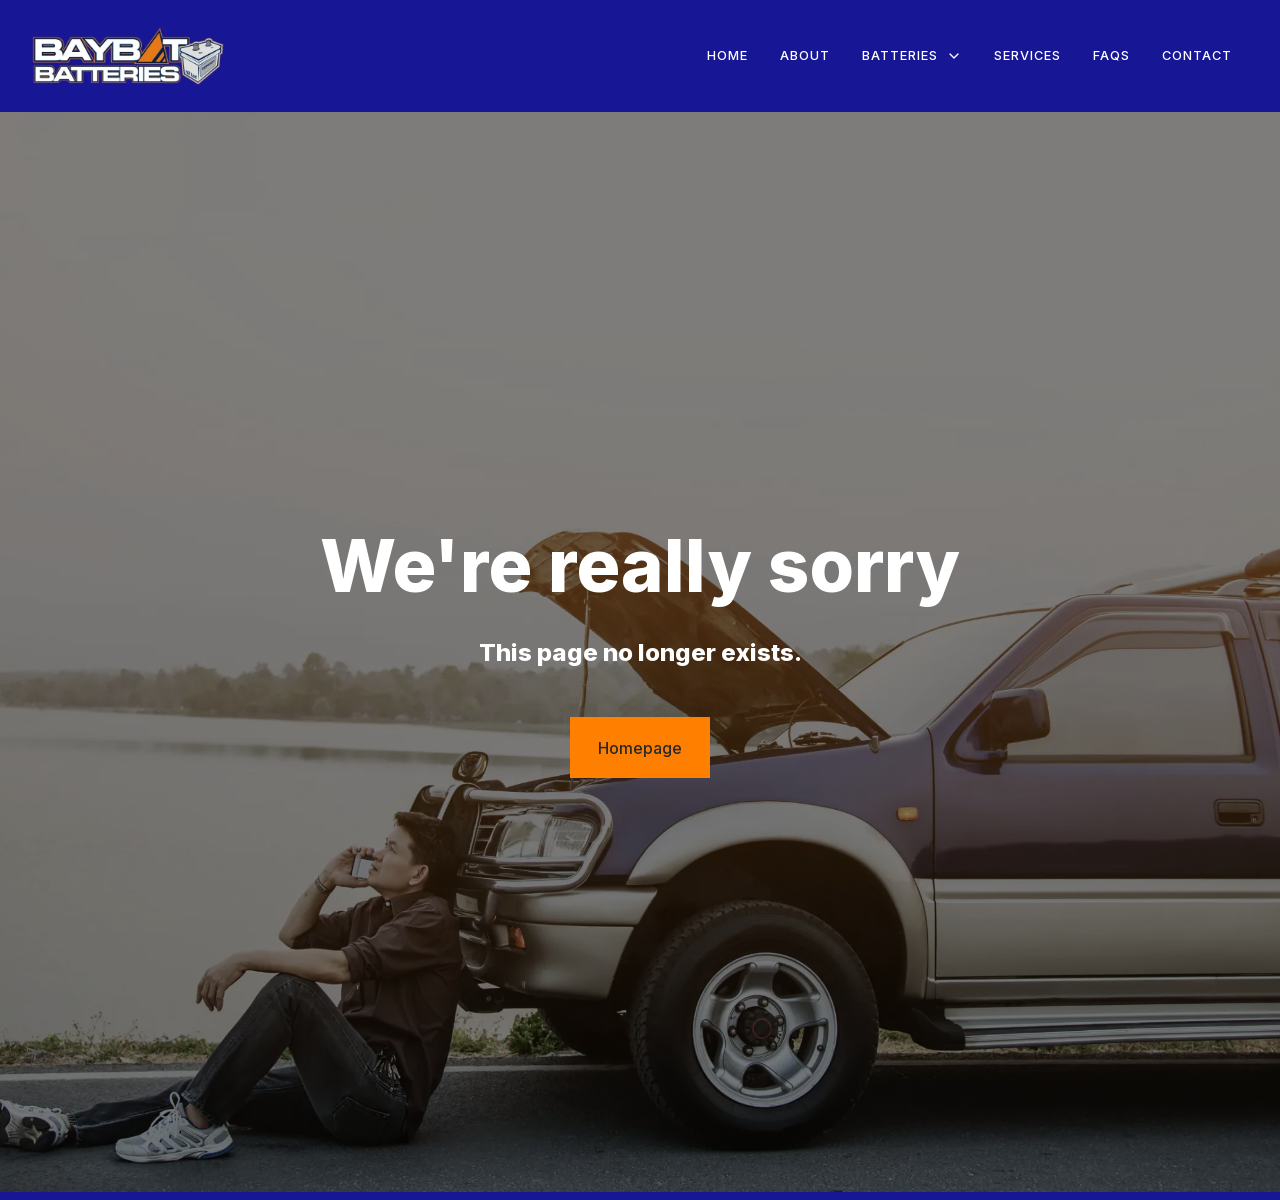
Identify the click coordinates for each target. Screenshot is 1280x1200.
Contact (1197, 55)
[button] (912, 56)
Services (1027, 55)
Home (727, 55)
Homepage (640, 748)
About (805, 55)
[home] (128, 56)
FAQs (1111, 55)
